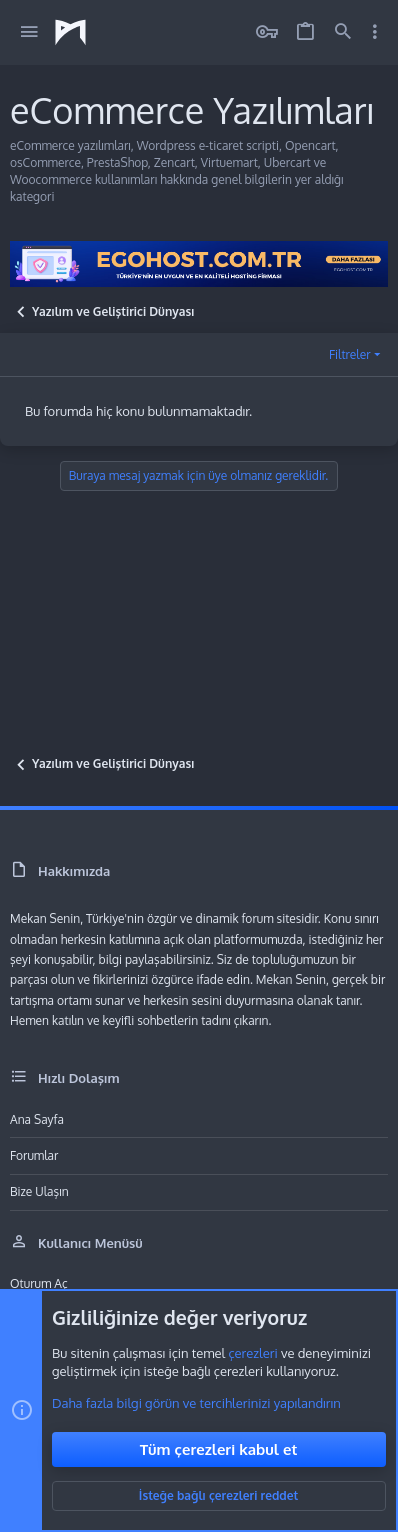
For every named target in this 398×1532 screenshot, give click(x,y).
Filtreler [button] (350, 354)
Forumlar (34, 1155)
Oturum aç (39, 1283)
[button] (29, 32)
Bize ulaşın (39, 1191)
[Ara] (343, 32)
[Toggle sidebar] (375, 32)
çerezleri (252, 1353)
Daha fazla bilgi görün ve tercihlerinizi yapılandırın (196, 1403)
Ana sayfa (37, 1119)
